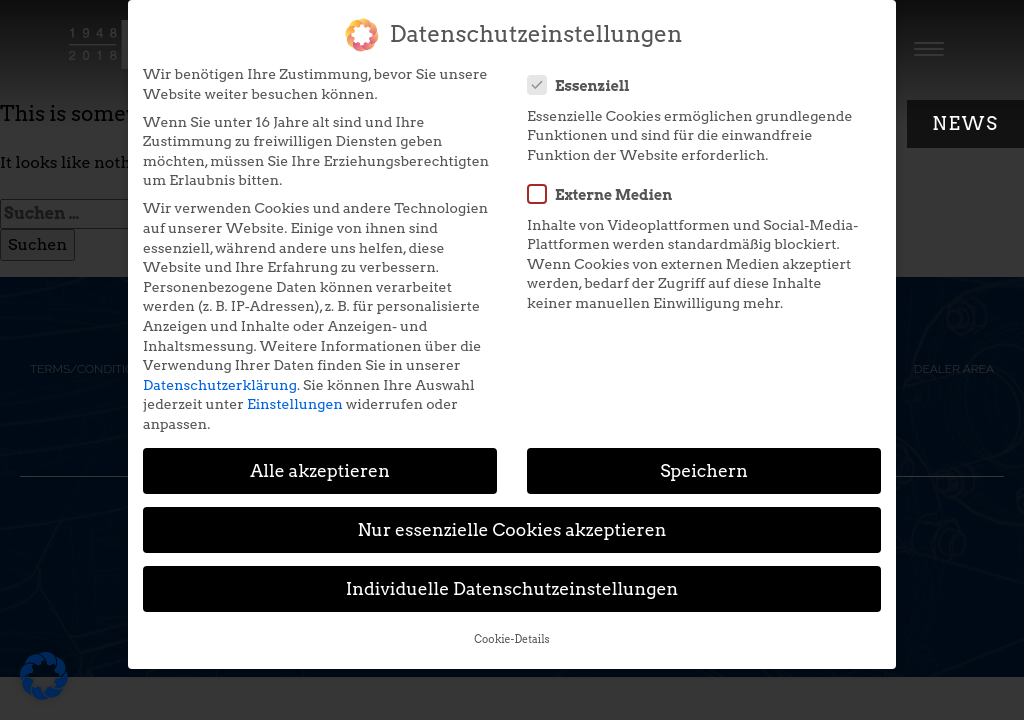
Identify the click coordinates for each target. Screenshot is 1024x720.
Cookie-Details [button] (511, 631)
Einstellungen (295, 395)
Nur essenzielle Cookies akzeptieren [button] (511, 520)
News (965, 123)
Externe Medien (606, 185)
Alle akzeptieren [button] (320, 461)
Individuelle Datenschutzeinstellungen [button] (512, 579)
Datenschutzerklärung (220, 376)
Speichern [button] (704, 461)
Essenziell (585, 76)
